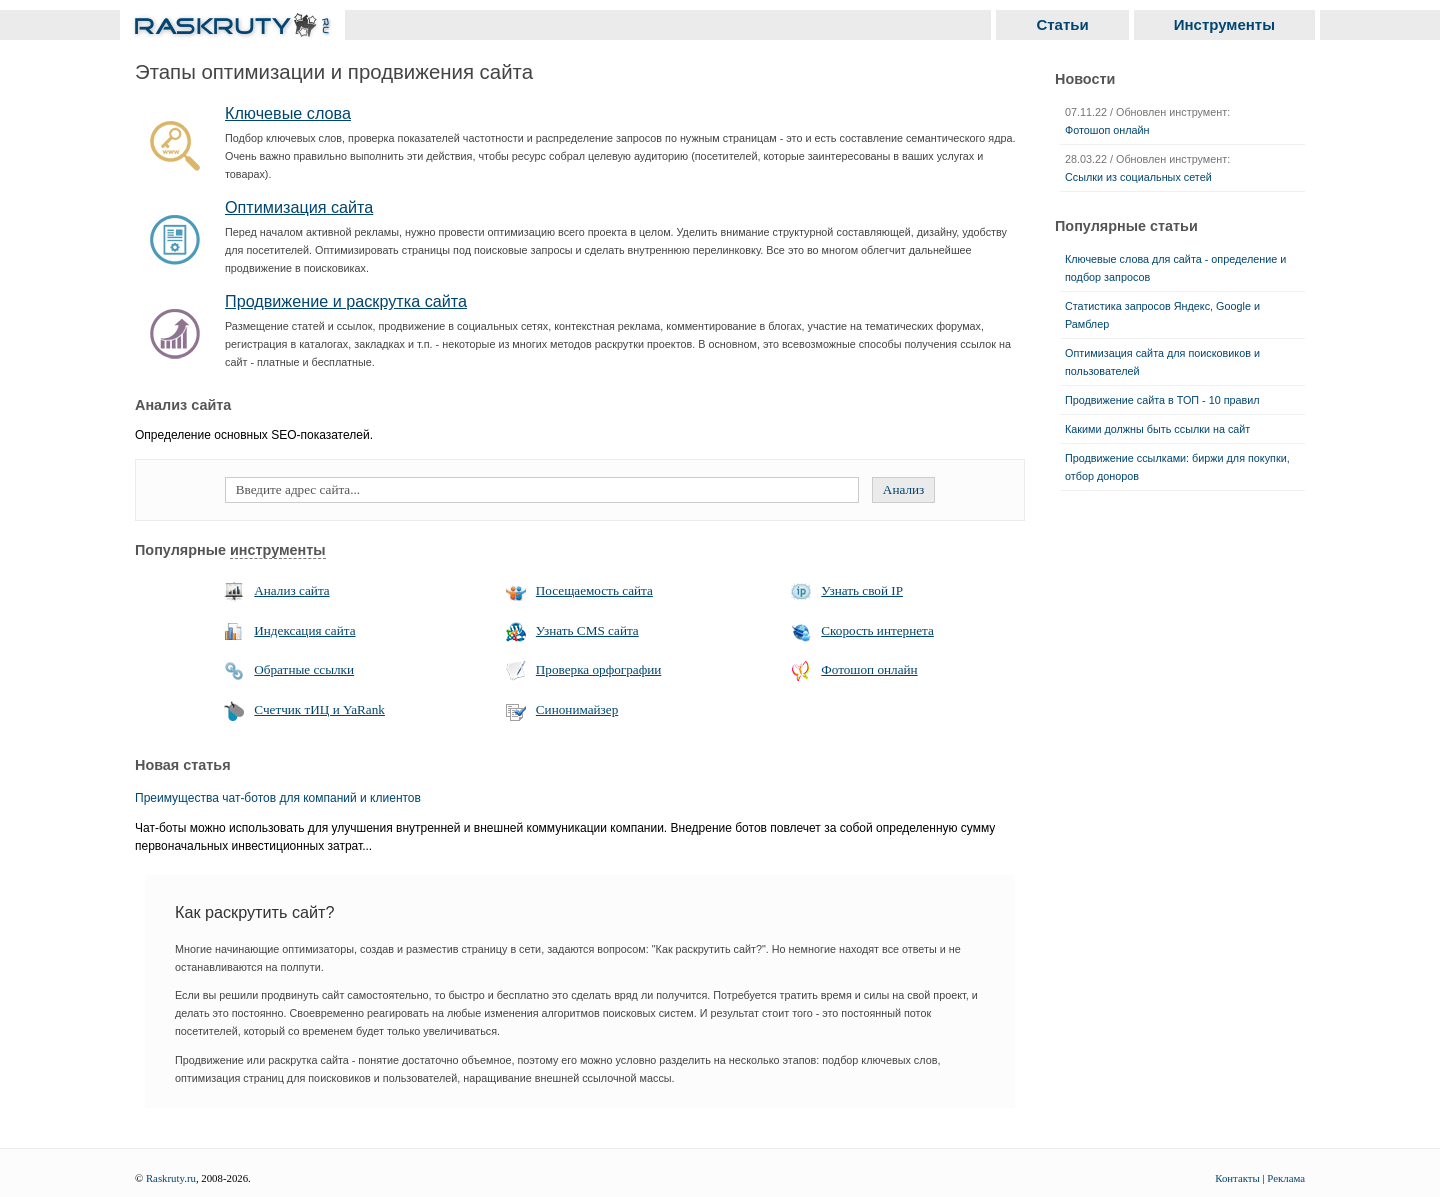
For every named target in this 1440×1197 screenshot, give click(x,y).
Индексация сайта (304, 630)
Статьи (1062, 24)
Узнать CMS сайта (587, 630)
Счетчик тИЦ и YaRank (319, 709)
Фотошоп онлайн (869, 669)
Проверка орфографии (599, 669)
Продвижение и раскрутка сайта (346, 301)
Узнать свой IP (862, 590)
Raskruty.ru (171, 1178)
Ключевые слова (288, 113)
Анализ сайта (291, 590)
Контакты (1237, 1178)
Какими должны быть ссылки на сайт (1157, 429)
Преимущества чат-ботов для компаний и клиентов (278, 798)
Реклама (1286, 1178)
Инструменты (1224, 24)
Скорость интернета (877, 630)
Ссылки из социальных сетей (1138, 177)
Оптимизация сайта (299, 207)
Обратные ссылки (304, 669)
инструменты (278, 550)
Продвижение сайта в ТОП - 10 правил (1162, 400)
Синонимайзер (577, 709)
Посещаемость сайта (594, 590)
